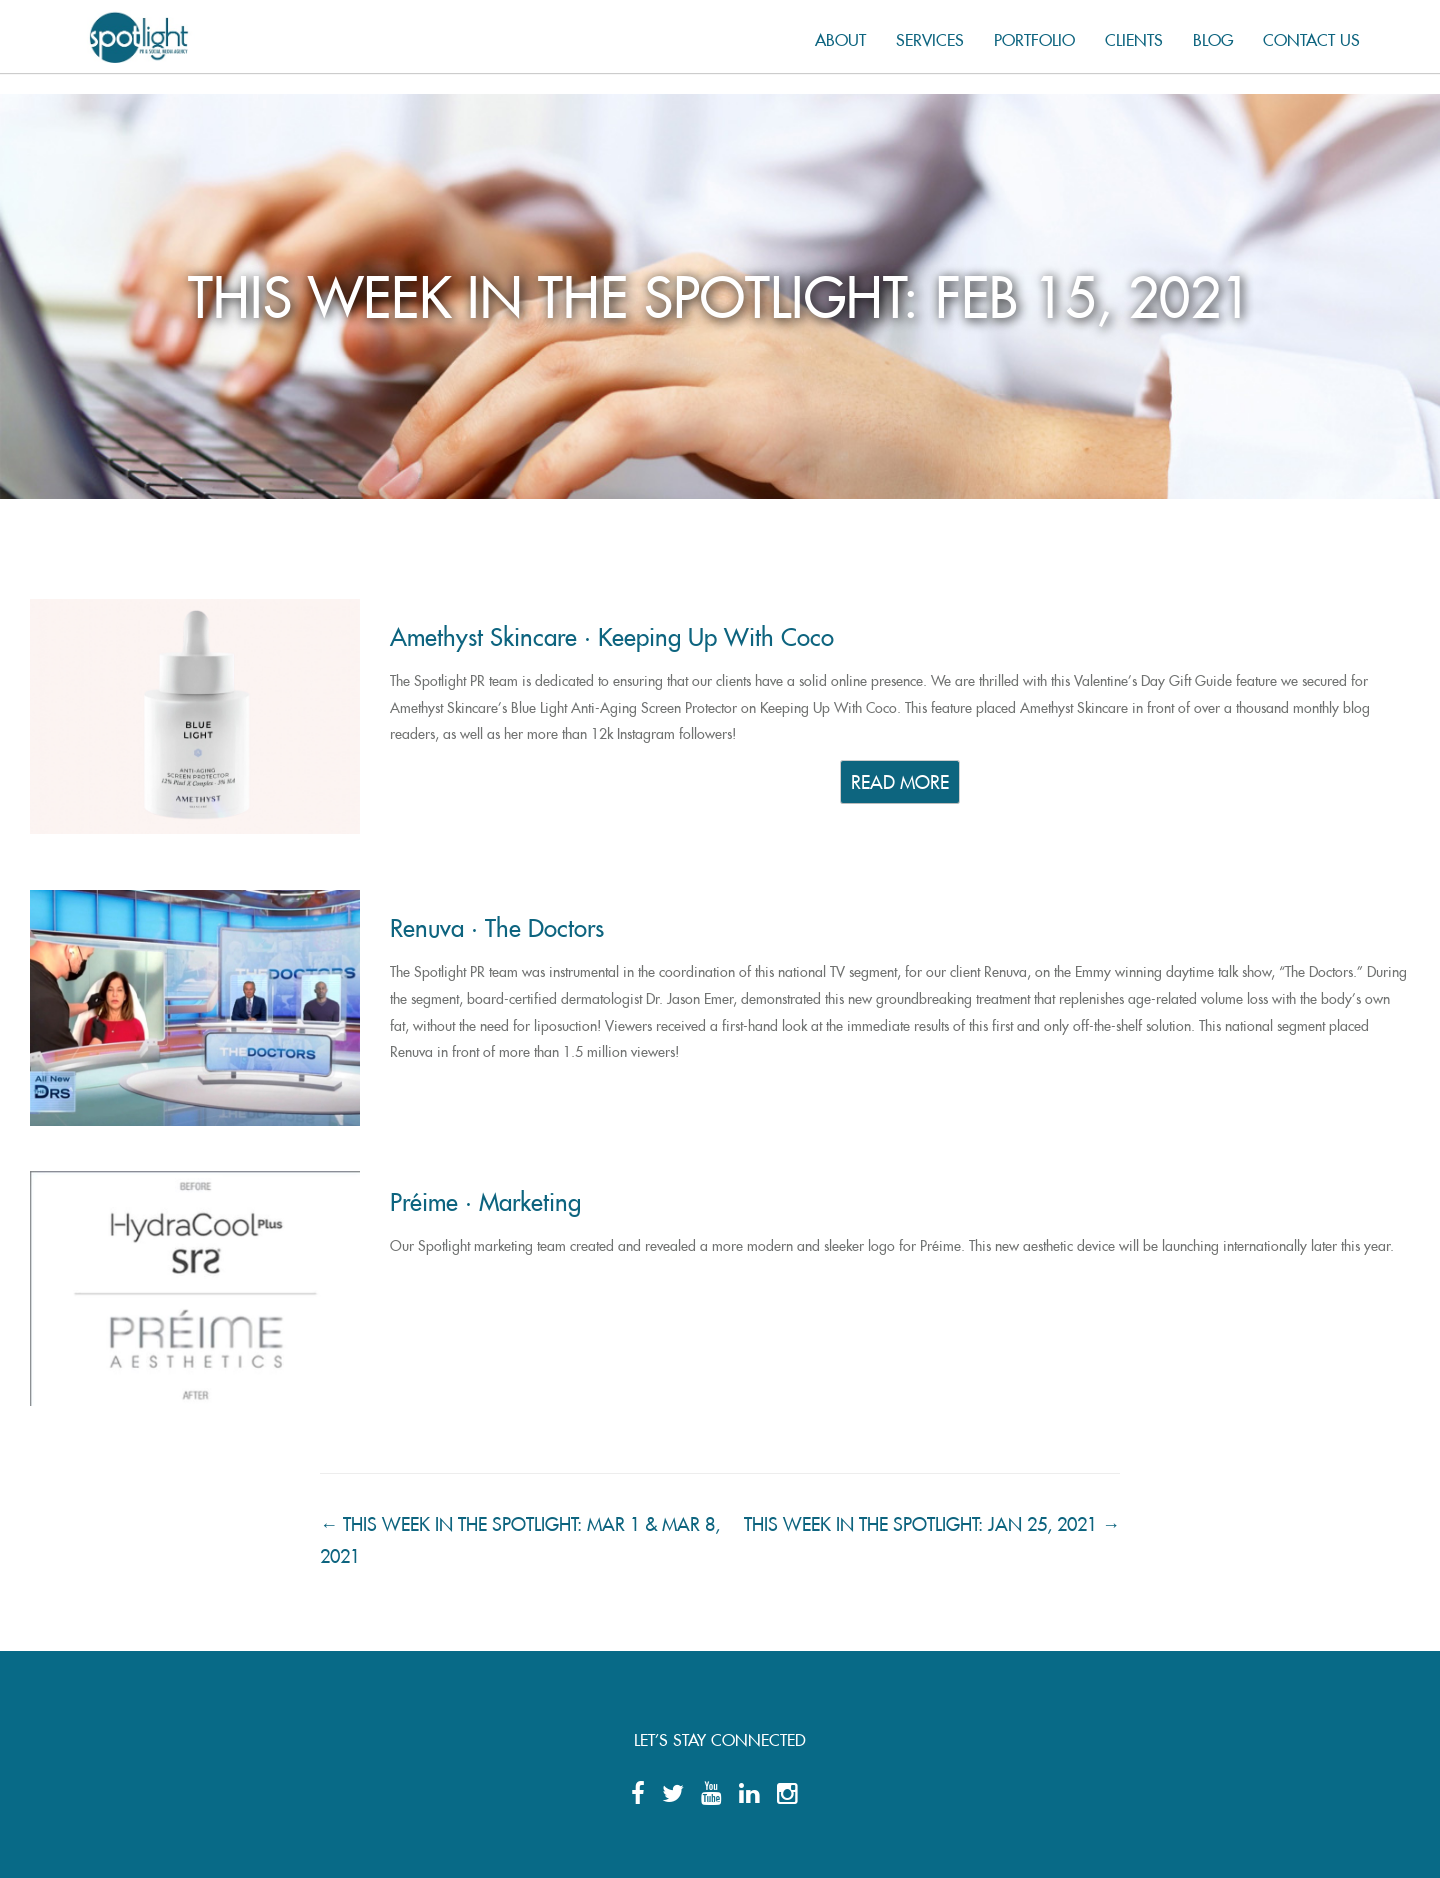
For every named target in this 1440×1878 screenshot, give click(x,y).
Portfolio (1034, 36)
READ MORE (900, 779)
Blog (1213, 36)
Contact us (1311, 36)
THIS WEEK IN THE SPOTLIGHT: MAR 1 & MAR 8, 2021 (520, 1536)
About (840, 36)
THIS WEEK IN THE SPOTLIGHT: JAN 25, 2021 (932, 1520)
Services (930, 36)
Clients (1134, 36)
